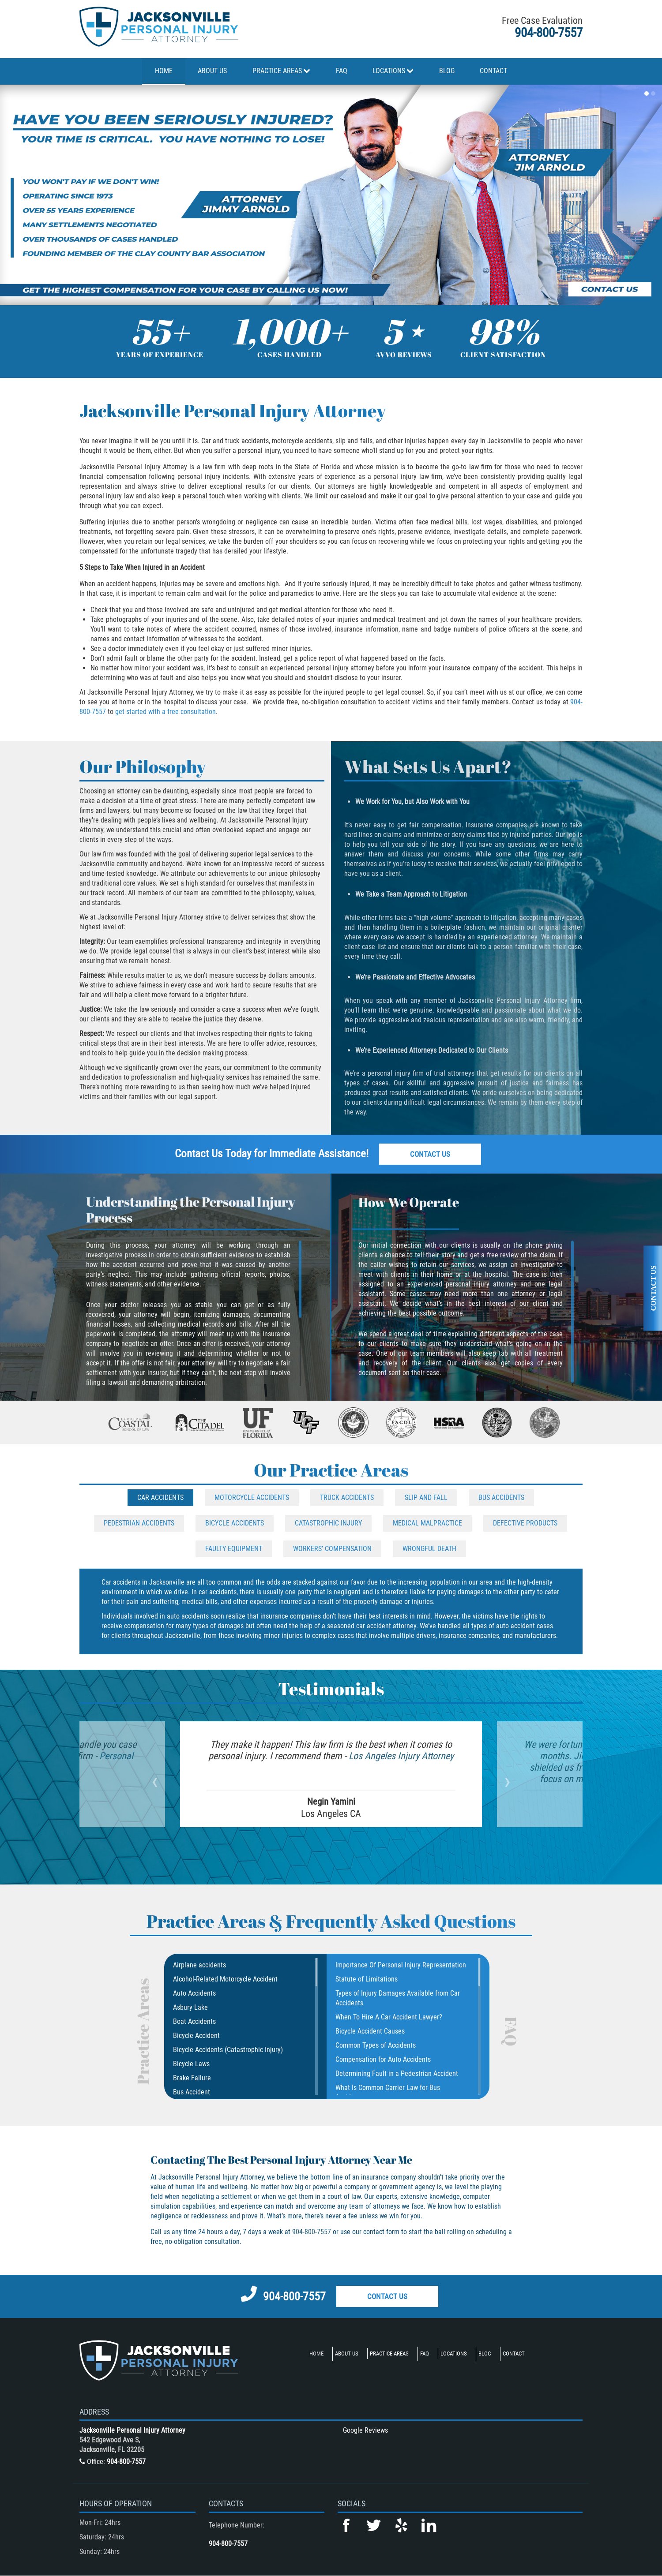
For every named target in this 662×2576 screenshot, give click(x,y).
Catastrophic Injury (328, 1523)
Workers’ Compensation (332, 1548)
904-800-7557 (549, 32)
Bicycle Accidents (234, 1523)
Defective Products (525, 1523)
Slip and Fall (426, 1497)
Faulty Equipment (233, 1548)
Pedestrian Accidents (139, 1523)
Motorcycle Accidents (251, 1497)
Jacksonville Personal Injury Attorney (132, 2430)
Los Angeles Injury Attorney (400, 1755)
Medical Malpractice (427, 1523)
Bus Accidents (501, 1497)
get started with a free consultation (165, 711)
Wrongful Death (429, 1548)
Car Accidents (160, 1497)
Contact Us (430, 1154)
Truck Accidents (347, 1497)
